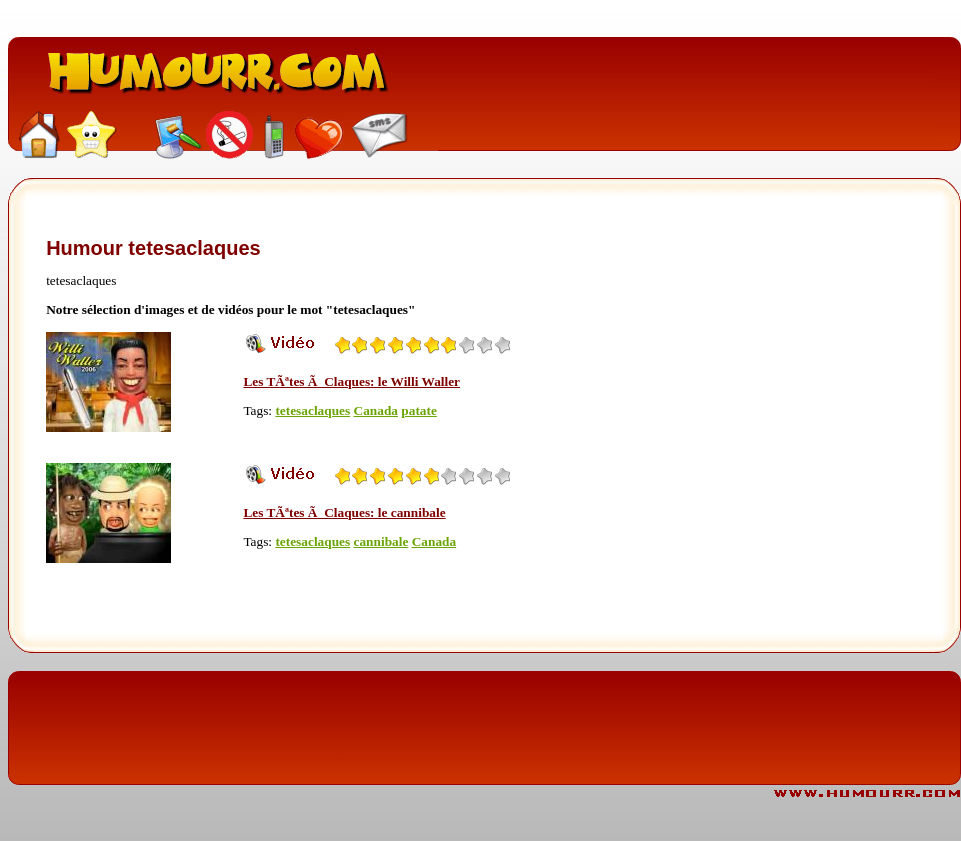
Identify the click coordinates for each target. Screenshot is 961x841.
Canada (376, 410)
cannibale (381, 541)
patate (419, 410)
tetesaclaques (312, 410)
